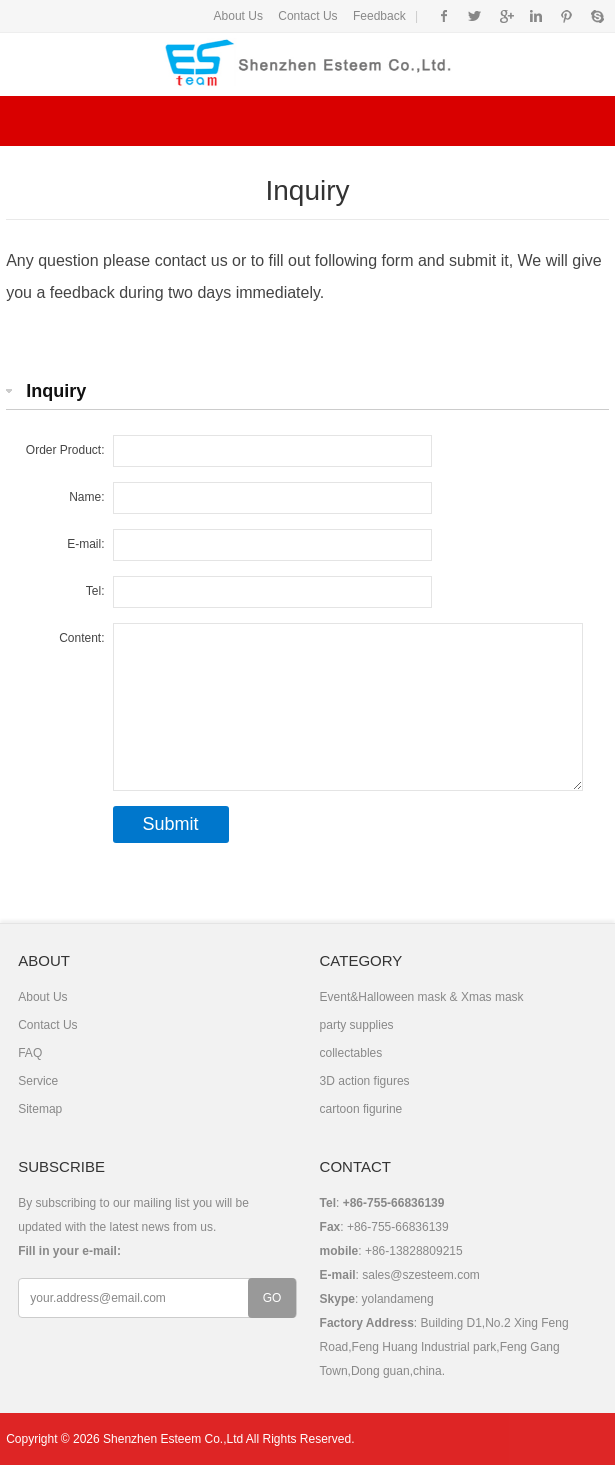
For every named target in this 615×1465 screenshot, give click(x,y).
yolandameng (398, 1299)
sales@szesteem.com (421, 1275)
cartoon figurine (361, 1109)
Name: (86, 497)
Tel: (95, 591)
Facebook (444, 16)
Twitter (474, 16)
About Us (238, 16)
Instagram (535, 16)
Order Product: (65, 450)
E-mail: (85, 544)
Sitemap (40, 1109)
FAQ (30, 1053)
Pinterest (566, 16)
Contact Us (307, 16)
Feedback (379, 16)
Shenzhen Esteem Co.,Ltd (173, 1439)
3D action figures (365, 1081)
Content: (81, 638)
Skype (596, 16)
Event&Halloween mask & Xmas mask (422, 997)
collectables (351, 1053)
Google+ (505, 16)
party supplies (357, 1025)
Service (38, 1081)
